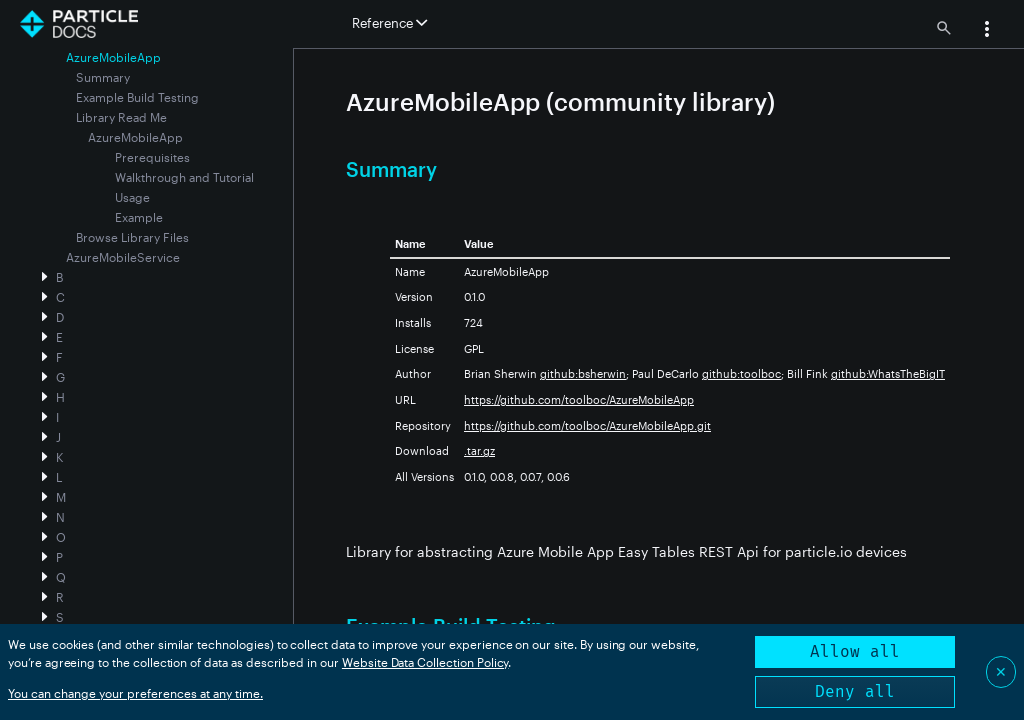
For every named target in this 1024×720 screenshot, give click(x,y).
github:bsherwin (583, 373)
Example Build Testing (137, 97)
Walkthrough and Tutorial (184, 177)
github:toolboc (741, 373)
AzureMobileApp (135, 137)
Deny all (855, 691)
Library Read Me (121, 117)
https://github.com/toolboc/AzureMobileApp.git (587, 425)
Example (139, 217)
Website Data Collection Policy (425, 662)
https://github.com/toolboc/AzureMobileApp (579, 399)
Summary (103, 77)
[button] (987, 31)
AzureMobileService (123, 257)
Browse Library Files (132, 237)
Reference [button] (389, 23)
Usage (132, 197)
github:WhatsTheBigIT (888, 373)
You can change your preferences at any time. (135, 693)
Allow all (855, 651)
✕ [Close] (1001, 671)
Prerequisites (152, 157)
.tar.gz (479, 450)
